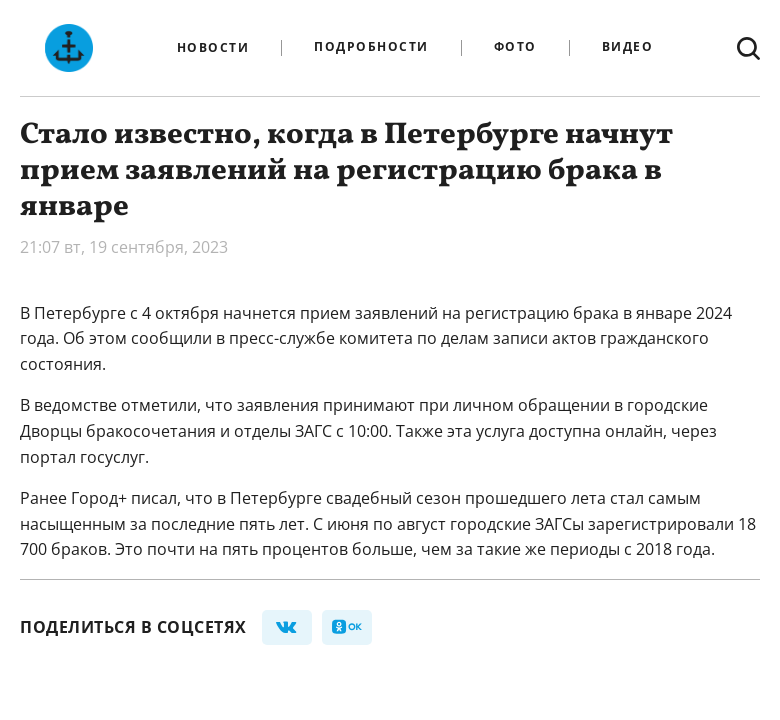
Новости (213, 48)
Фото (515, 47)
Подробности (371, 47)
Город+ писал (124, 498)
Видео (628, 47)
